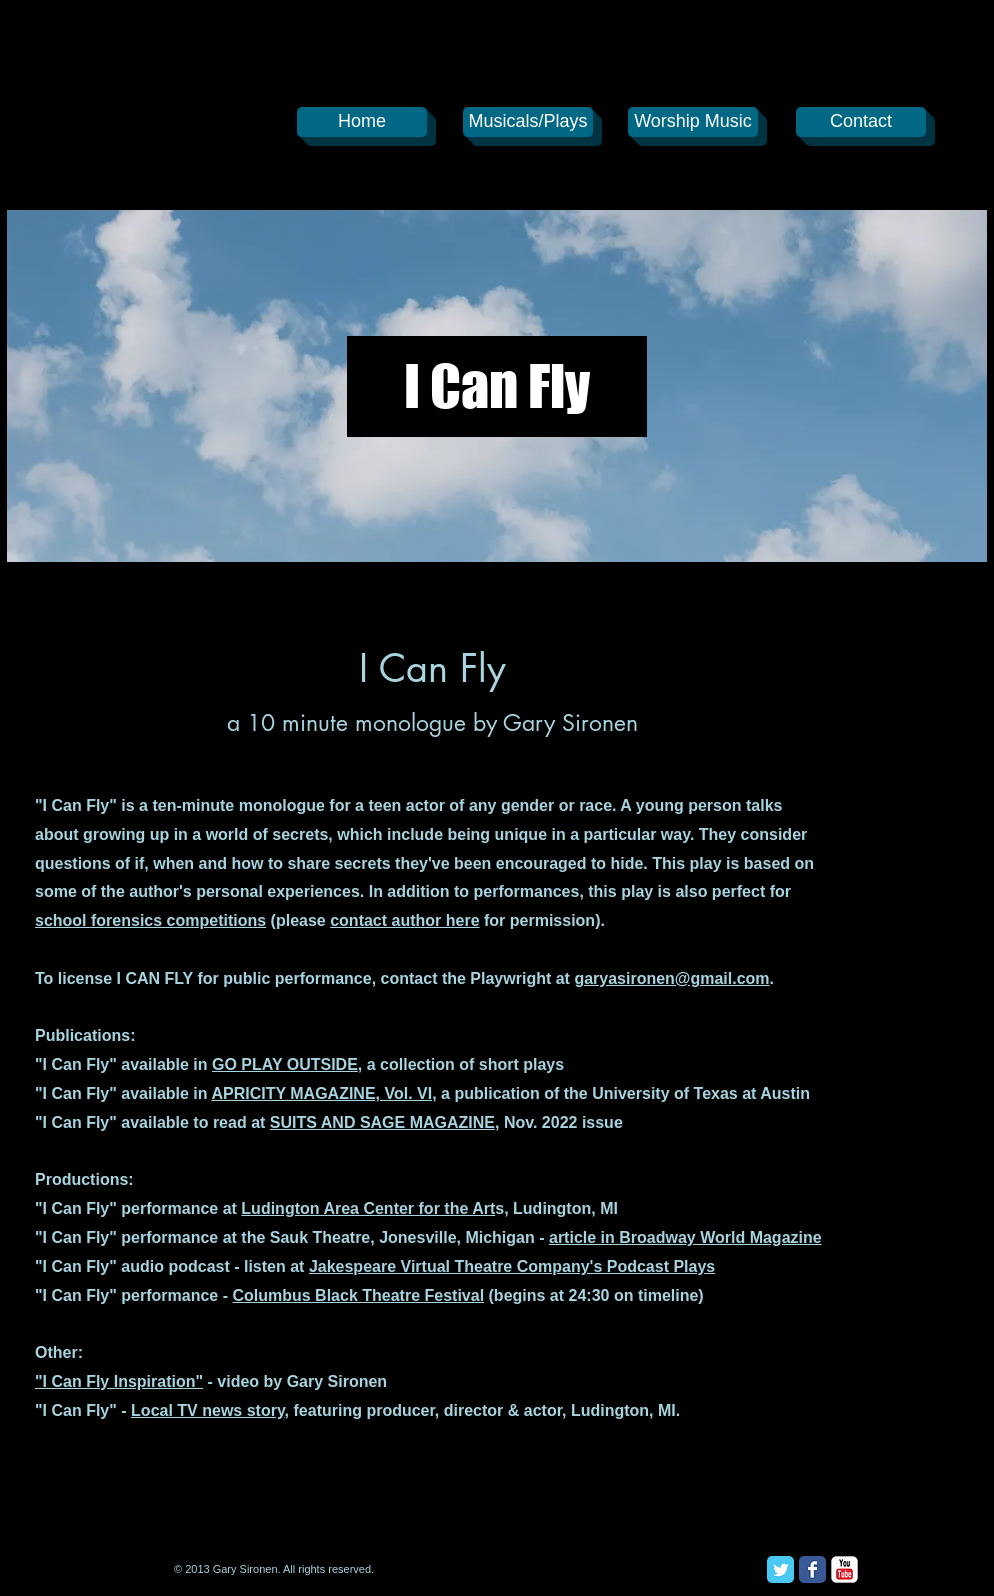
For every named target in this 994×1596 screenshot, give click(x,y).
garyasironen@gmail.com (671, 978)
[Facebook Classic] (812, 1569)
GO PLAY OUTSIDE (285, 1064)
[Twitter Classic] (780, 1569)
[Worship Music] (693, 122)
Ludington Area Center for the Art (368, 1208)
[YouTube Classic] (844, 1569)
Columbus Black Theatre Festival (358, 1295)
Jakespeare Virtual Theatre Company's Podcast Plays (512, 1266)
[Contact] (861, 122)
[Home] (362, 122)
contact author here (404, 920)
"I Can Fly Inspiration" (119, 1381)
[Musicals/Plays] (528, 122)
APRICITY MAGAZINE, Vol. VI (321, 1093)
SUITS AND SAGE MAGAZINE (382, 1122)
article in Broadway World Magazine (685, 1237)
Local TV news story (208, 1410)
